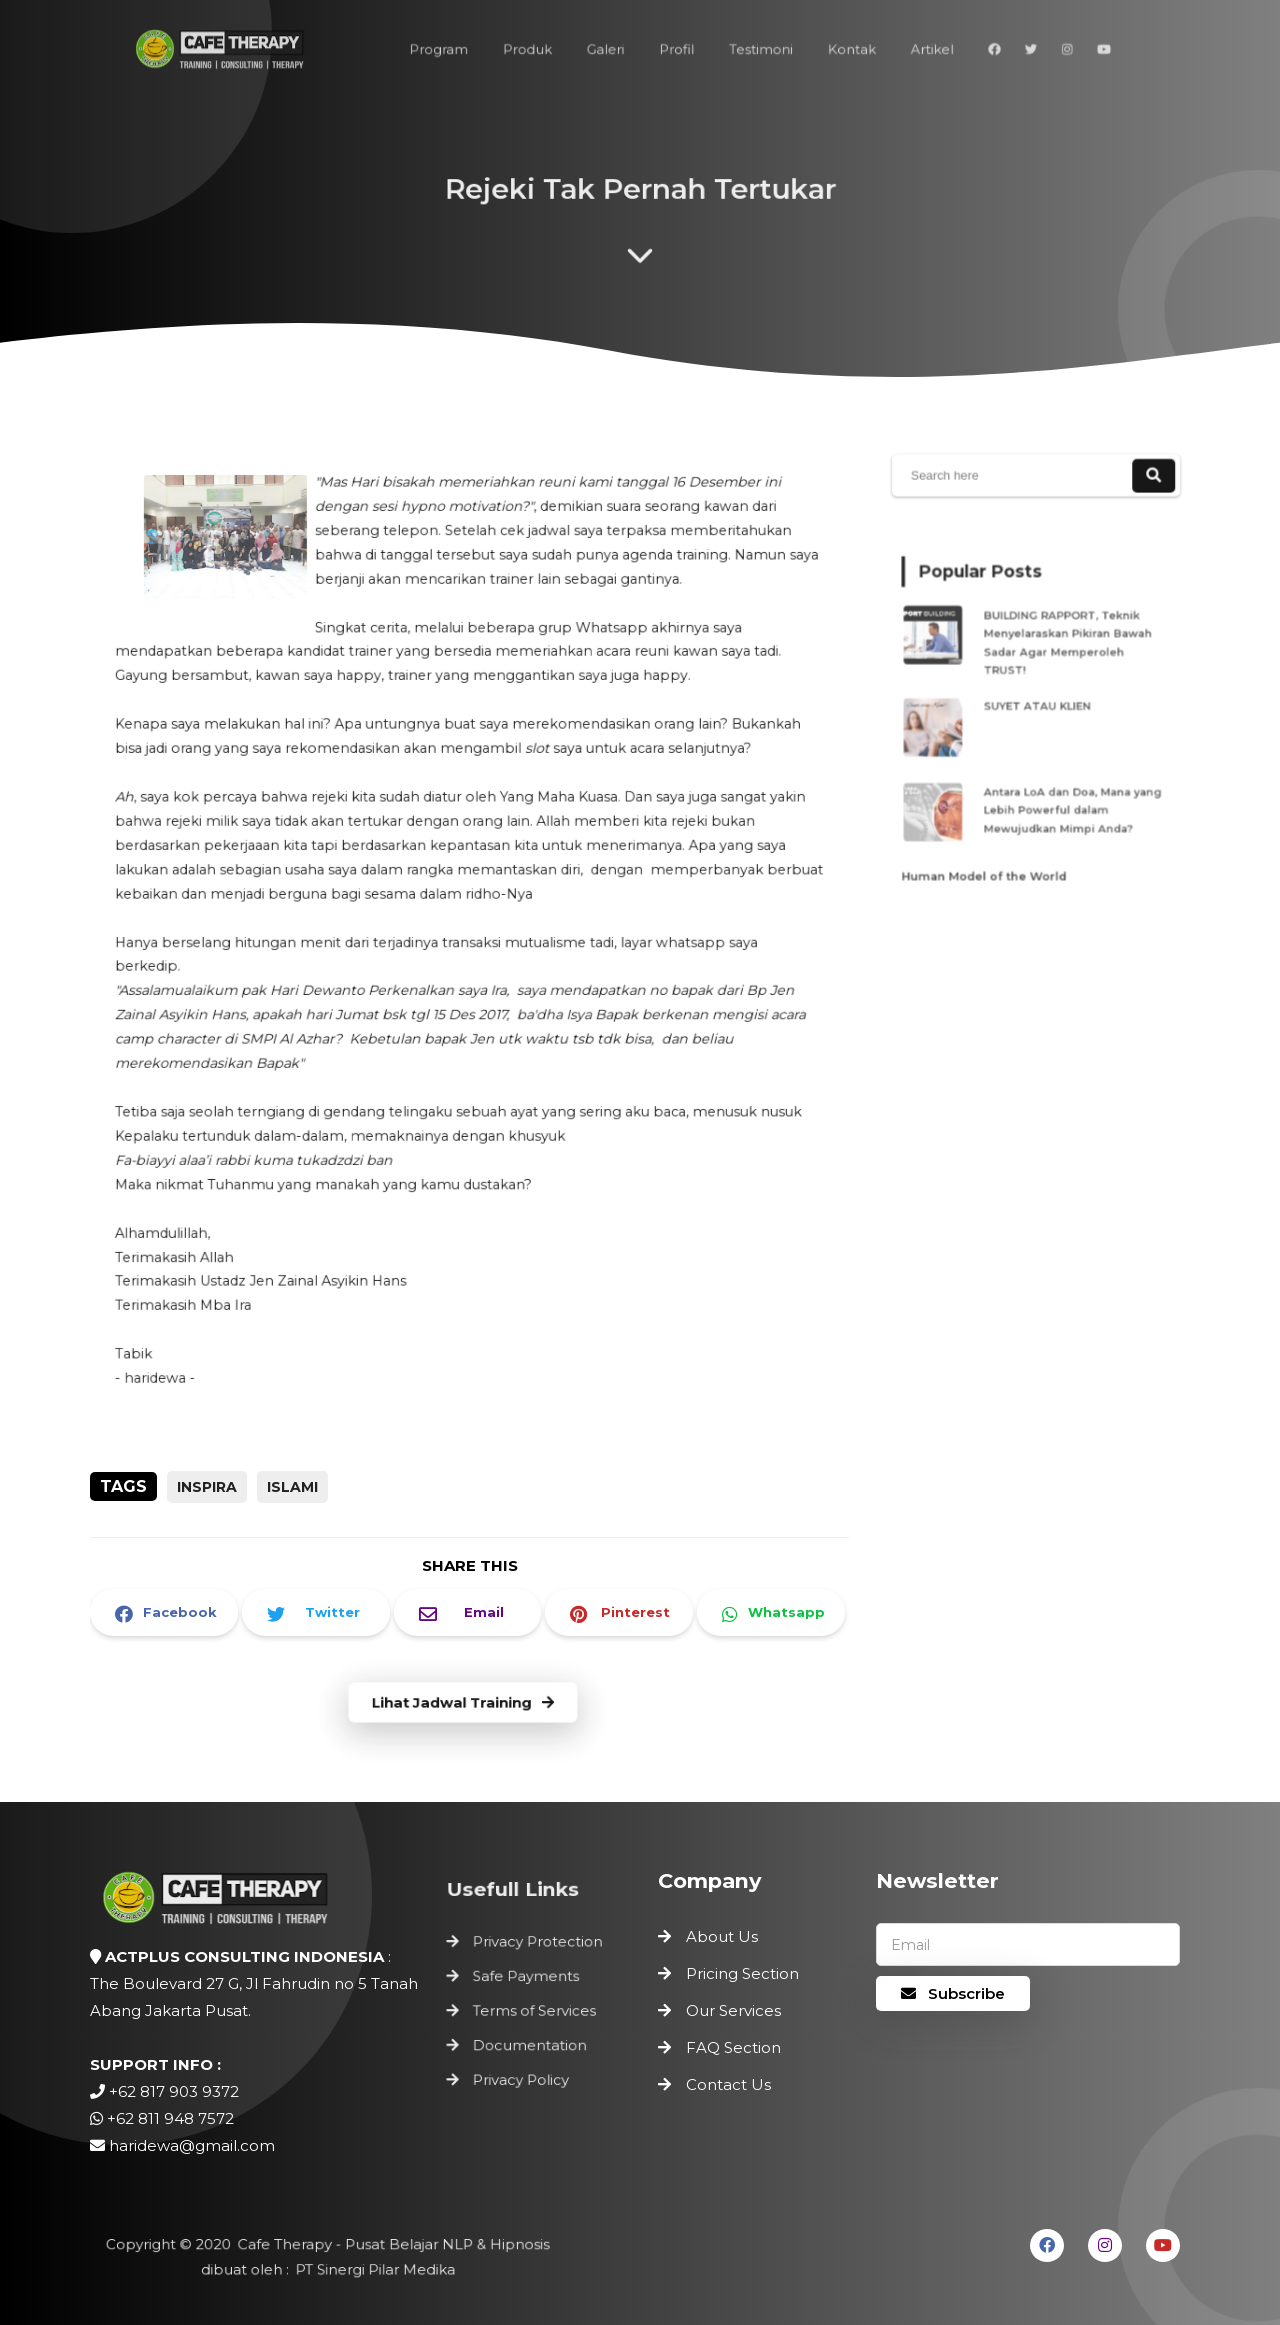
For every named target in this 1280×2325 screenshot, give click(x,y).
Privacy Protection (538, 1946)
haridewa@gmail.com (192, 2145)
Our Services (733, 2010)
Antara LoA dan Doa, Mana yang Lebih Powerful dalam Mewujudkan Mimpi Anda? (1068, 797)
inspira (207, 1487)
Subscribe (953, 1993)
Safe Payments (527, 1978)
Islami (292, 1487)
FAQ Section (733, 2047)
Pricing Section (742, 1973)
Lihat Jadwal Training (462, 1703)
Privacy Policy (522, 2075)
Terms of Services (535, 2010)
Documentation (530, 2043)
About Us (722, 1936)
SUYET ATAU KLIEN (1039, 705)
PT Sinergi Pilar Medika (372, 2269)
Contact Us (728, 2084)
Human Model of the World (990, 856)
